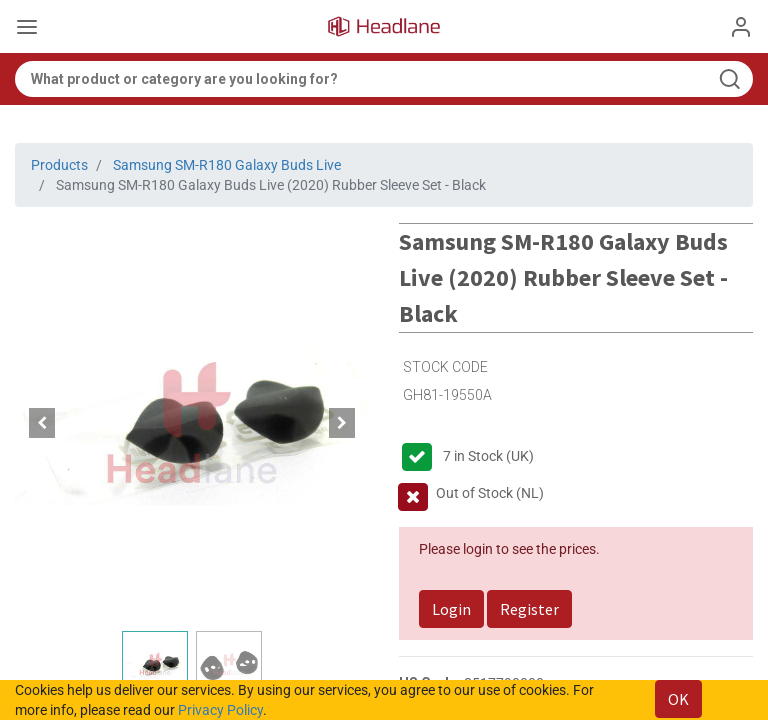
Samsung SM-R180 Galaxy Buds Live (227, 165)
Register (529, 609)
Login (451, 609)
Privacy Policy (220, 710)
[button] (41, 423)
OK (678, 699)
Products (59, 165)
